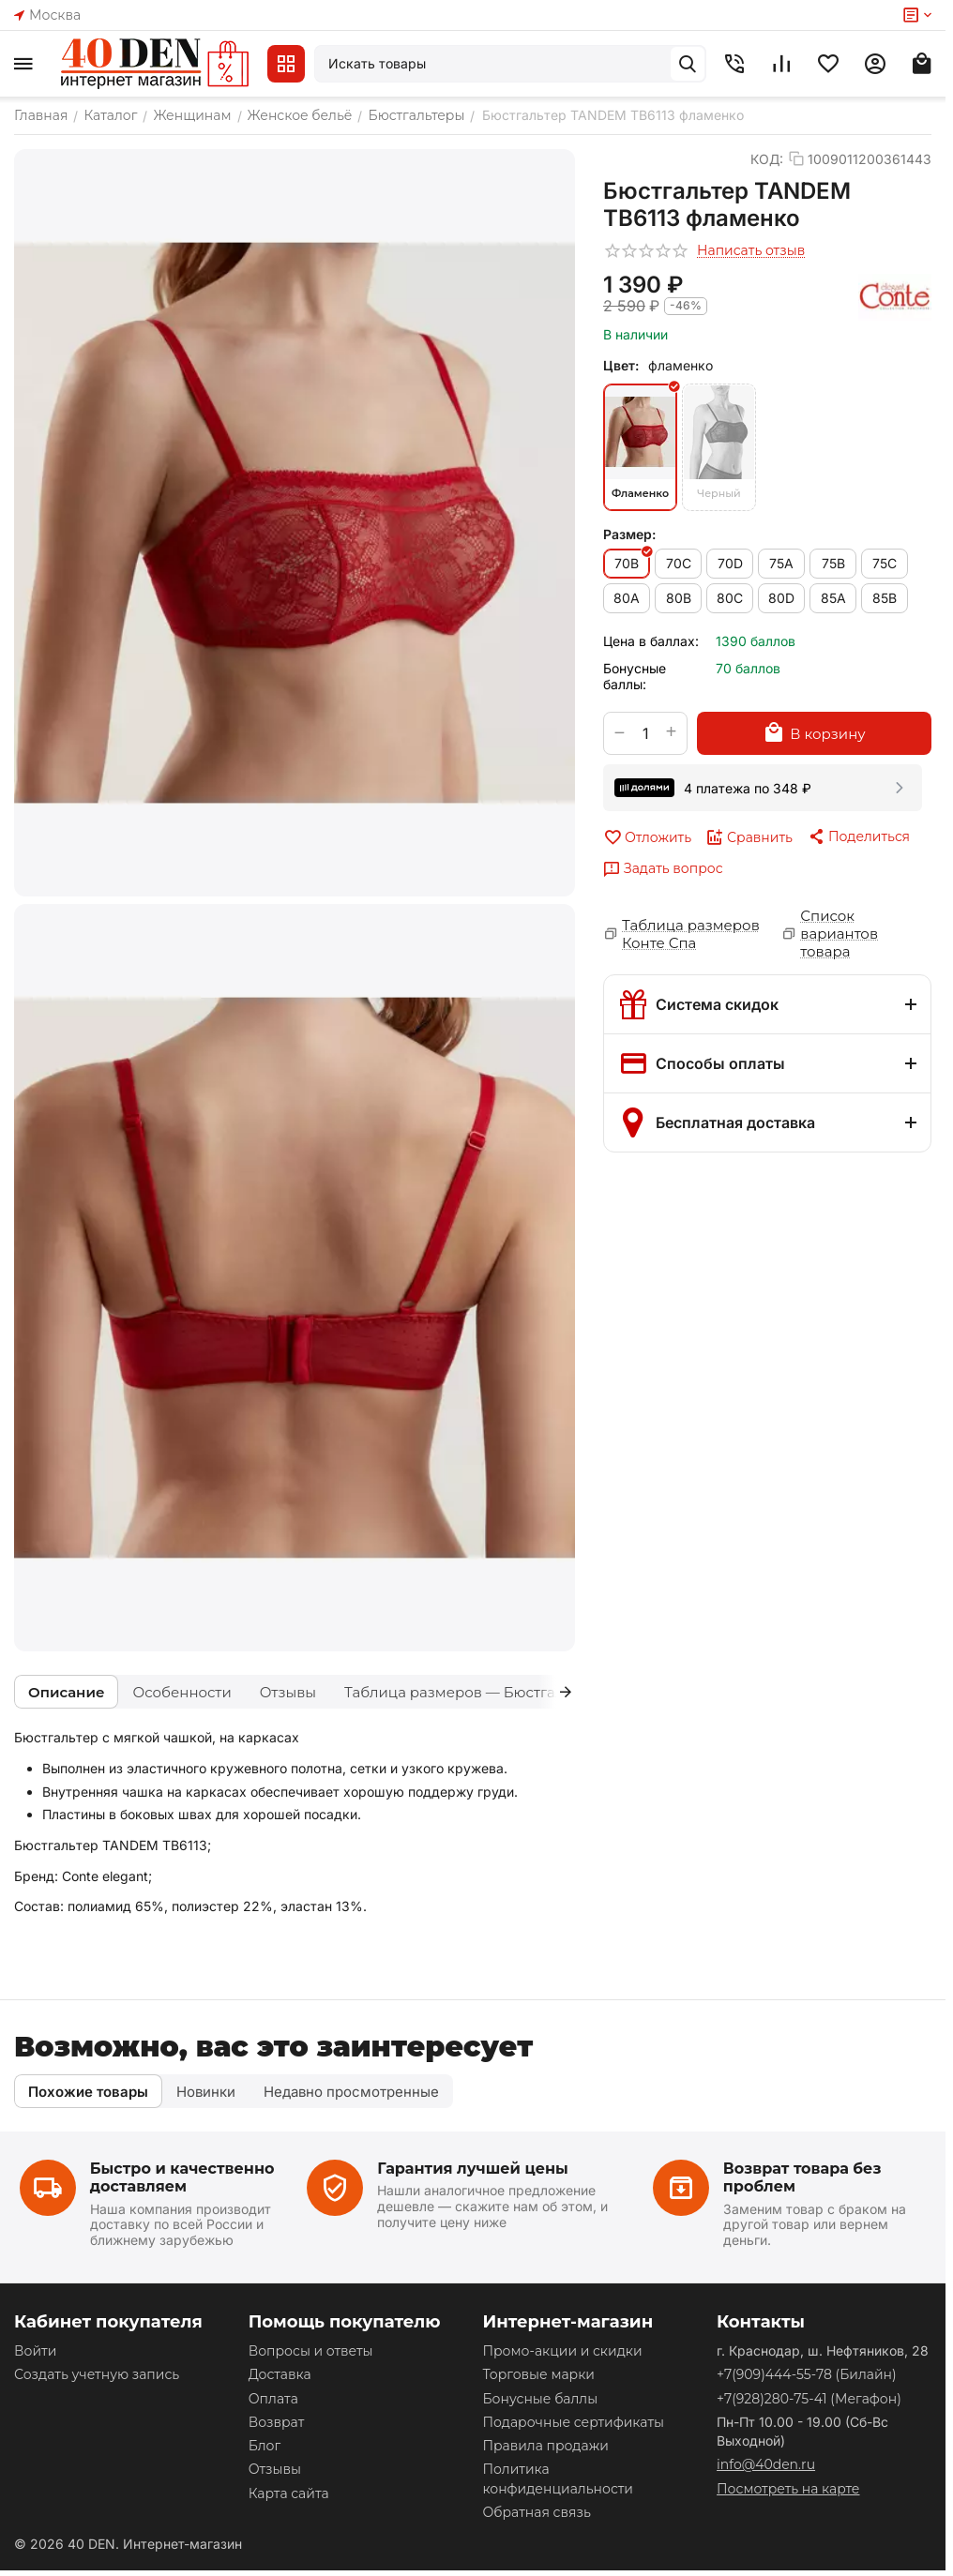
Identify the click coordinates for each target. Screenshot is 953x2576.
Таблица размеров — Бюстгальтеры (475, 1692)
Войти (35, 2351)
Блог (264, 2445)
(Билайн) (807, 2374)
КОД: (766, 159)
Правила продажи (545, 2445)
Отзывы (288, 1692)
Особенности (181, 1692)
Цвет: (621, 365)
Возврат (277, 2422)
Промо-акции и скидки (562, 2351)
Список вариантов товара (839, 933)
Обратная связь (536, 2512)
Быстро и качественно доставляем (182, 2177)
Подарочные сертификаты (573, 2422)
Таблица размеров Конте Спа (691, 934)
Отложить (647, 837)
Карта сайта (289, 2493)
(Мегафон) (809, 2398)
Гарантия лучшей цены (472, 2168)
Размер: (629, 534)
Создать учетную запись (96, 2374)
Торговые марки (538, 2374)
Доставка (280, 2374)
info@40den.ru (766, 2464)
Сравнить (749, 837)
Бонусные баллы (540, 2398)
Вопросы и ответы (311, 2351)
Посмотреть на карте (788, 2488)
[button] (858, 836)
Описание (66, 1692)
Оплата (273, 2398)
